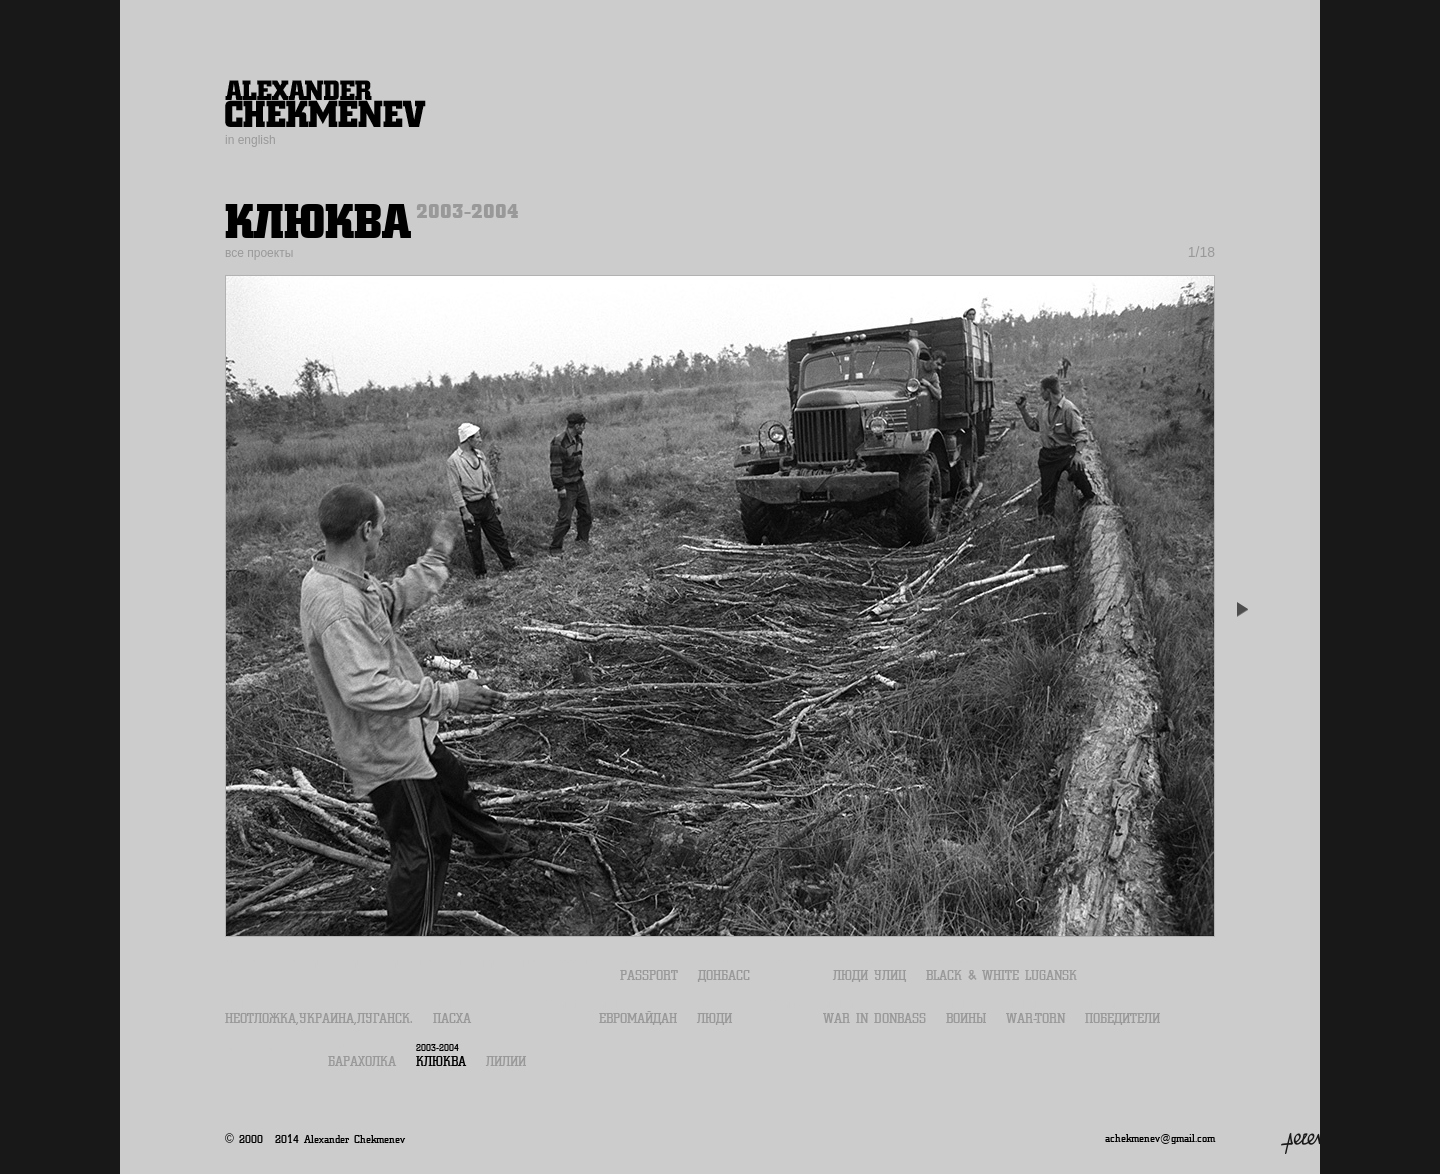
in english (250, 140)
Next (1240, 610)
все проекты (259, 253)
